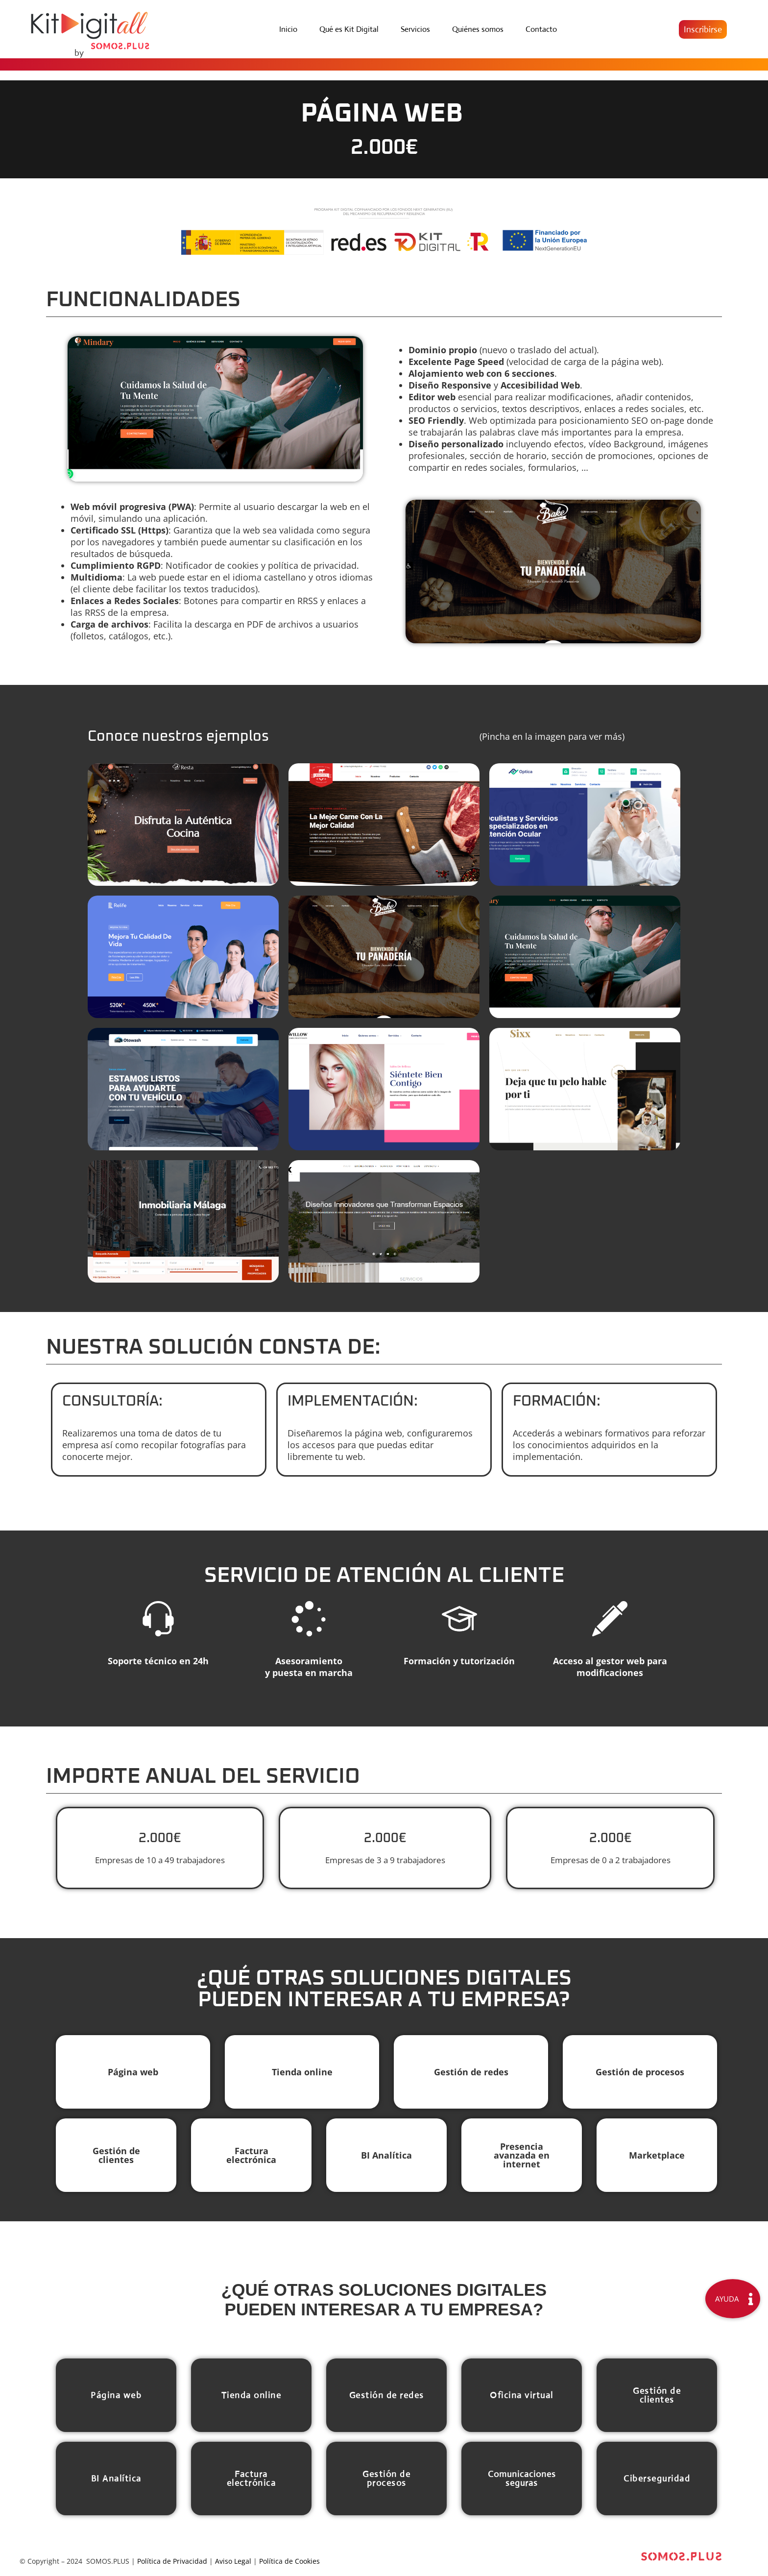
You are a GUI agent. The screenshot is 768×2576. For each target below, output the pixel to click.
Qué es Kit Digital (349, 29)
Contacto (541, 29)
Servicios (415, 29)
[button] (703, 29)
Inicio (288, 29)
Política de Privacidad (172, 2563)
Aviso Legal (233, 2563)
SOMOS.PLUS (107, 2563)
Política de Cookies (289, 2563)
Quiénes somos (478, 29)
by (79, 53)
